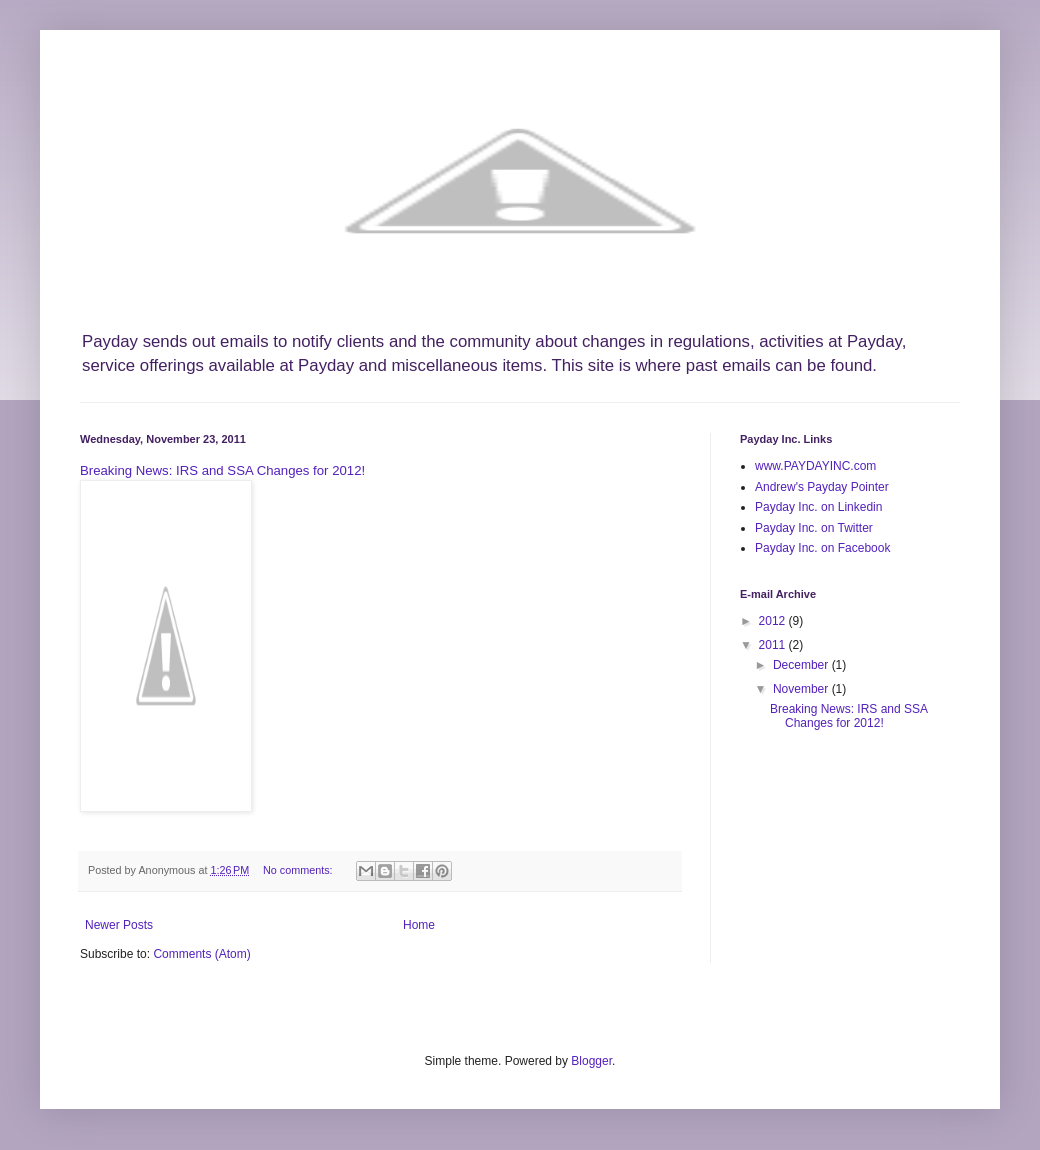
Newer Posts (119, 925)
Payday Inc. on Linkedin (818, 507)
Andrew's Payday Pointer (822, 487)
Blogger (591, 1061)
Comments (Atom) (201, 954)
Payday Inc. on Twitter (814, 528)
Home (419, 925)
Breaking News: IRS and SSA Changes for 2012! (222, 470)
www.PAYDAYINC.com (815, 466)
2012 (774, 621)
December (802, 665)
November (802, 689)
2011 (774, 645)
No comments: (299, 870)
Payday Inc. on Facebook (822, 548)
